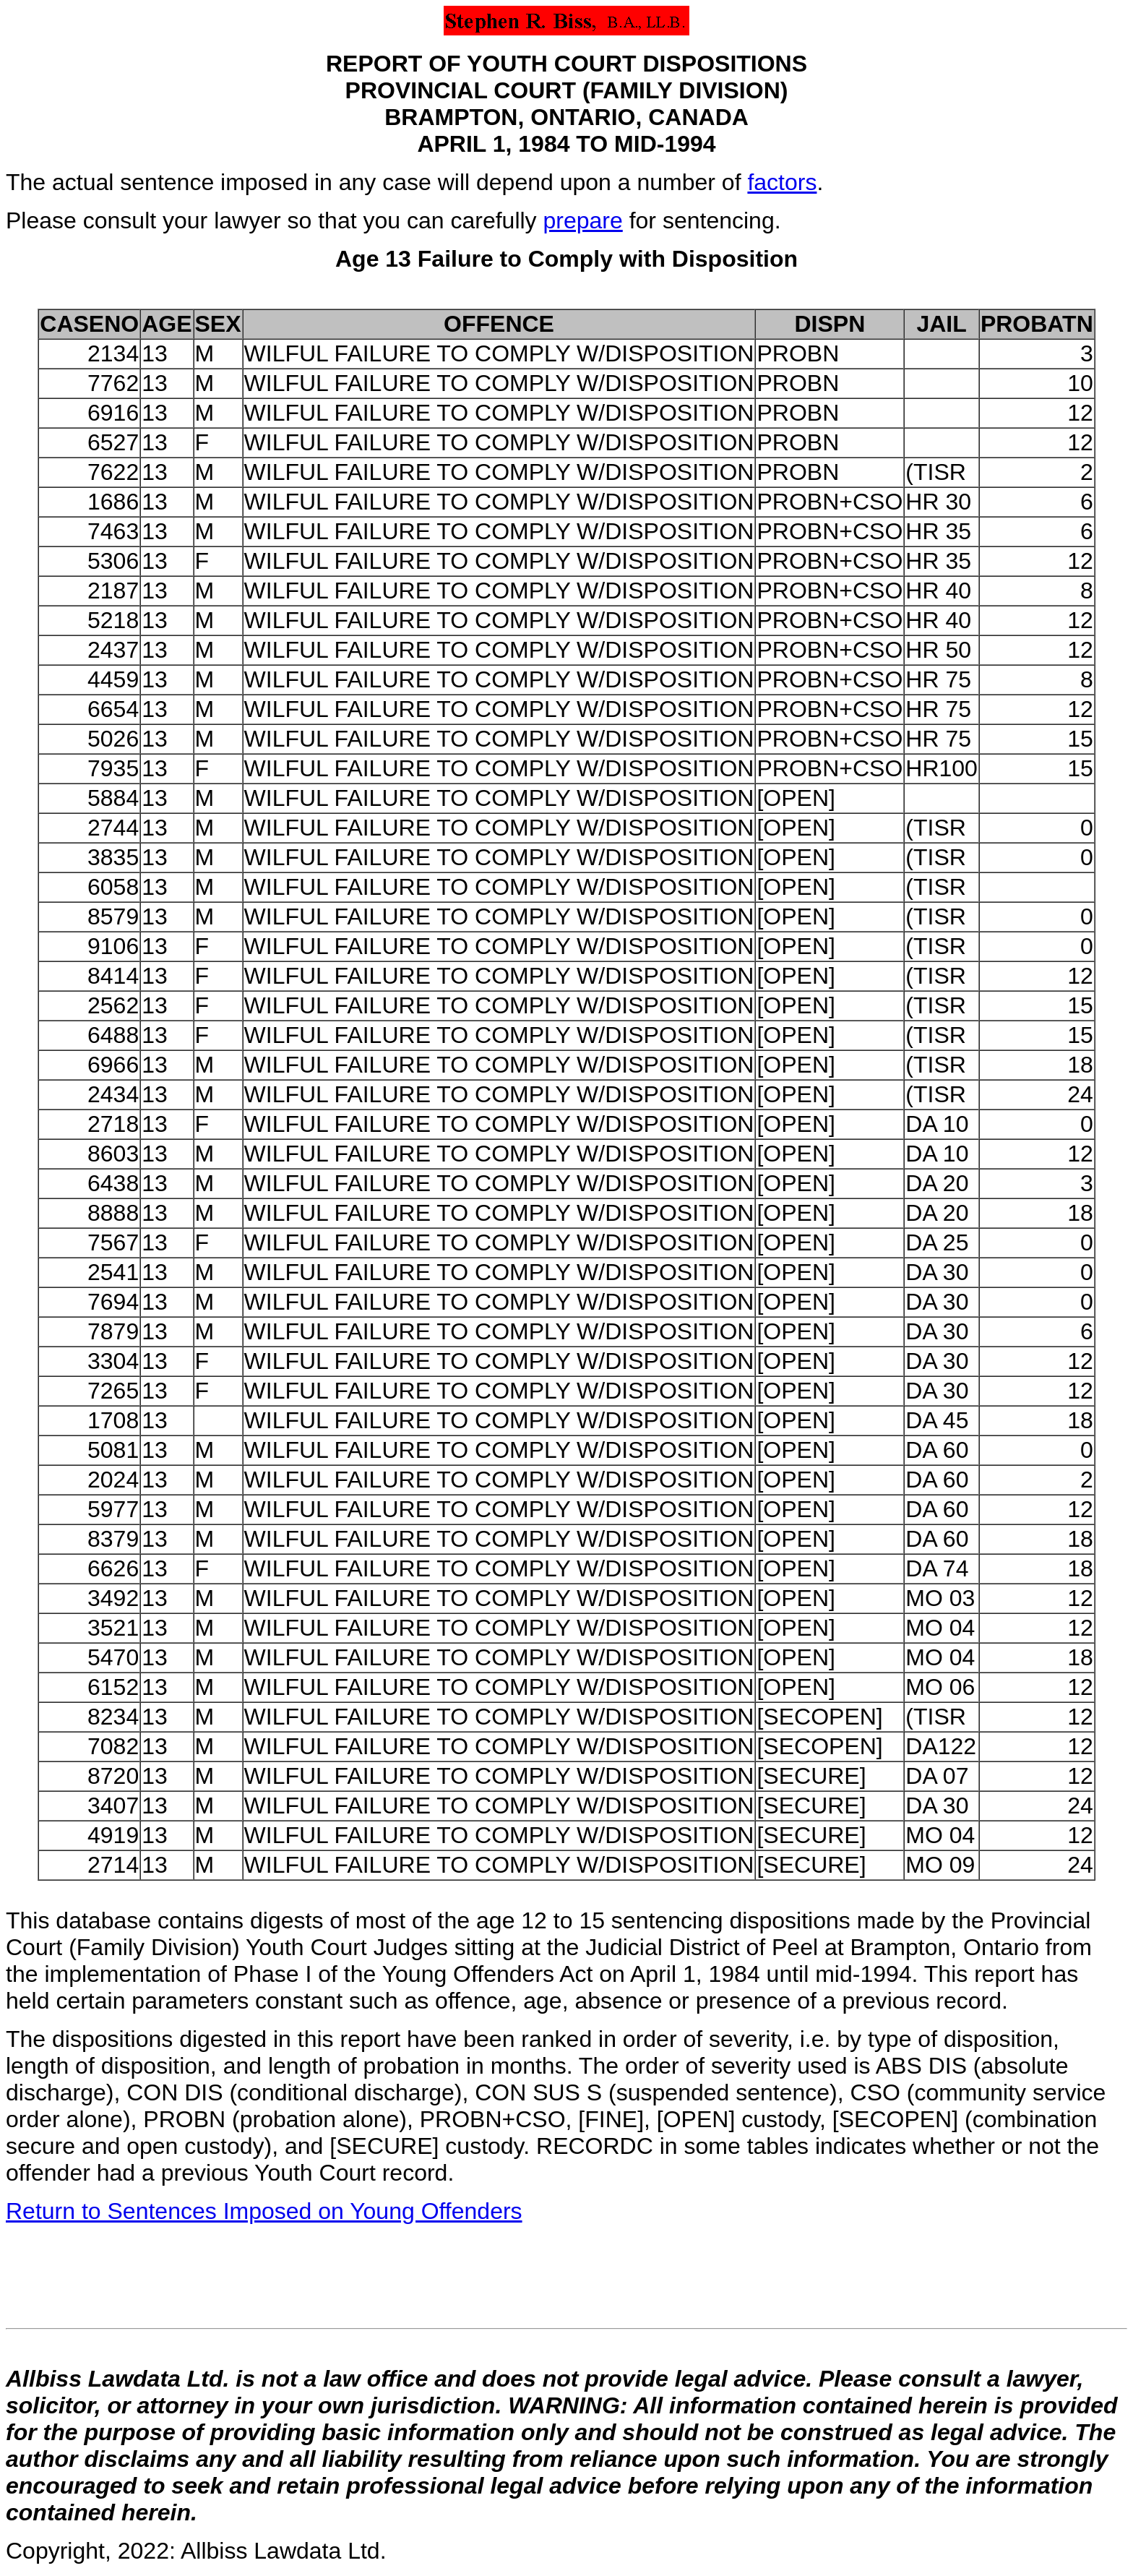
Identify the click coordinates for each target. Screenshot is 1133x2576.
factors (782, 182)
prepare (582, 220)
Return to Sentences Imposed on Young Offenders (264, 2211)
